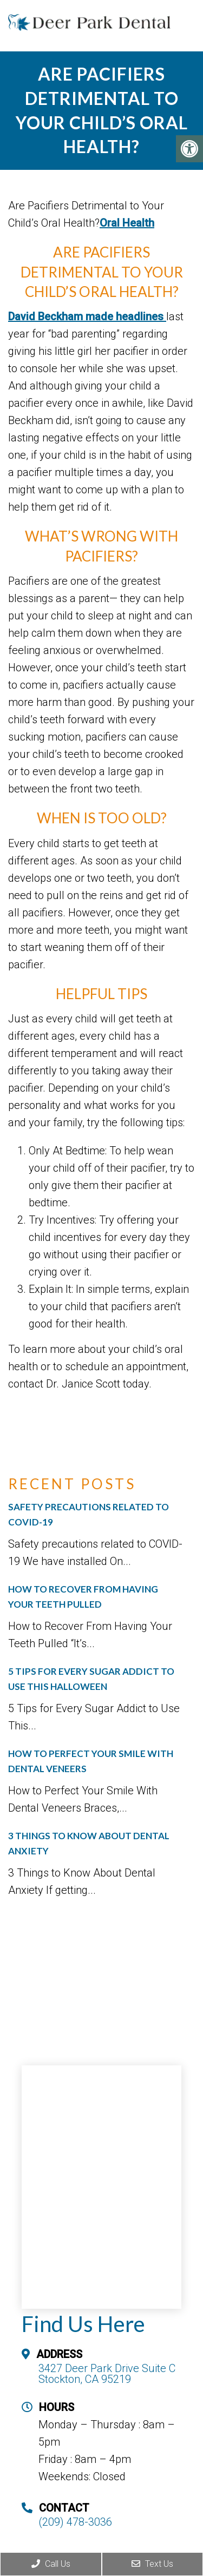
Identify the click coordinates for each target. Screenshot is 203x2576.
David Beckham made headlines (87, 316)
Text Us (152, 2564)
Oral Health (127, 222)
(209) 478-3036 (75, 2521)
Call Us (50, 2564)
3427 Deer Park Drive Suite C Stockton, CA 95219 (106, 2374)
